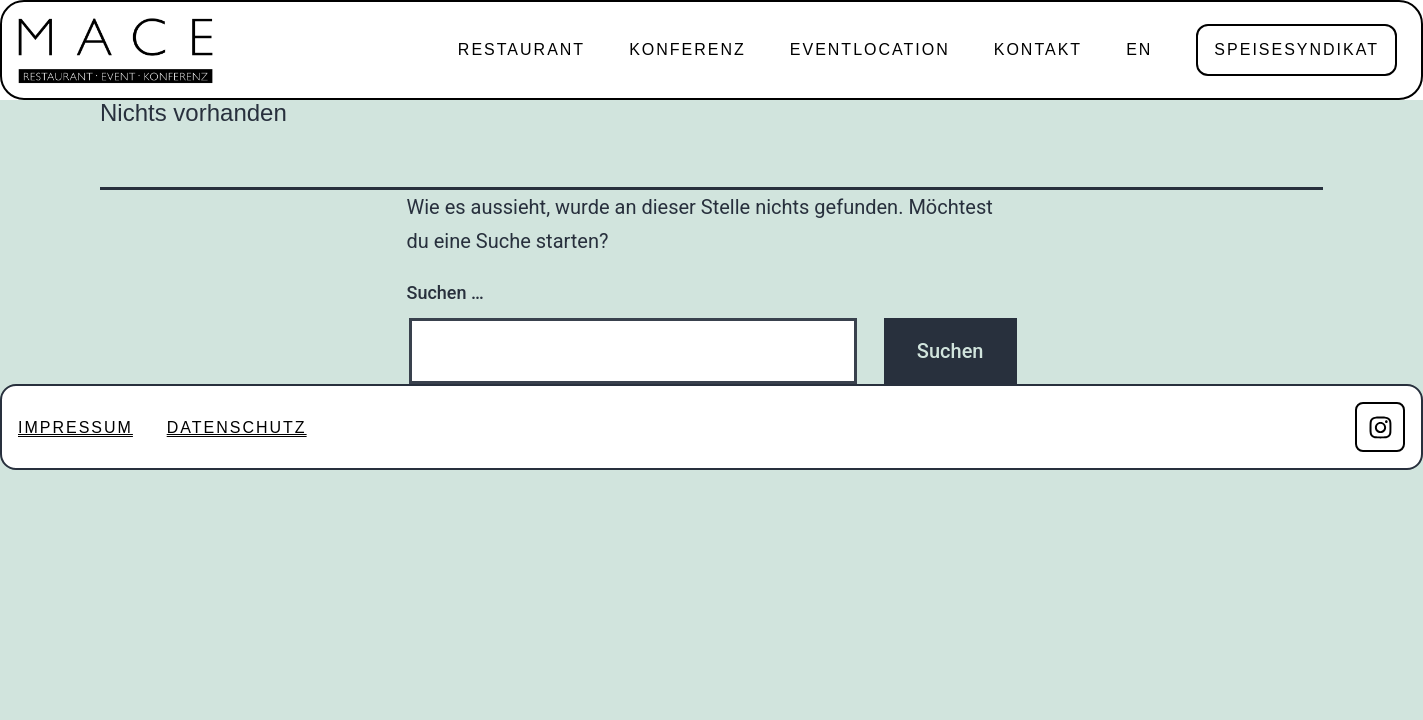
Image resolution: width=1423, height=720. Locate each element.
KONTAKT (1038, 49)
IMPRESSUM (75, 427)
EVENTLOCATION (870, 49)
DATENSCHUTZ (237, 427)
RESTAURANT (521, 49)
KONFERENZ (687, 49)
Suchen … (445, 292)
